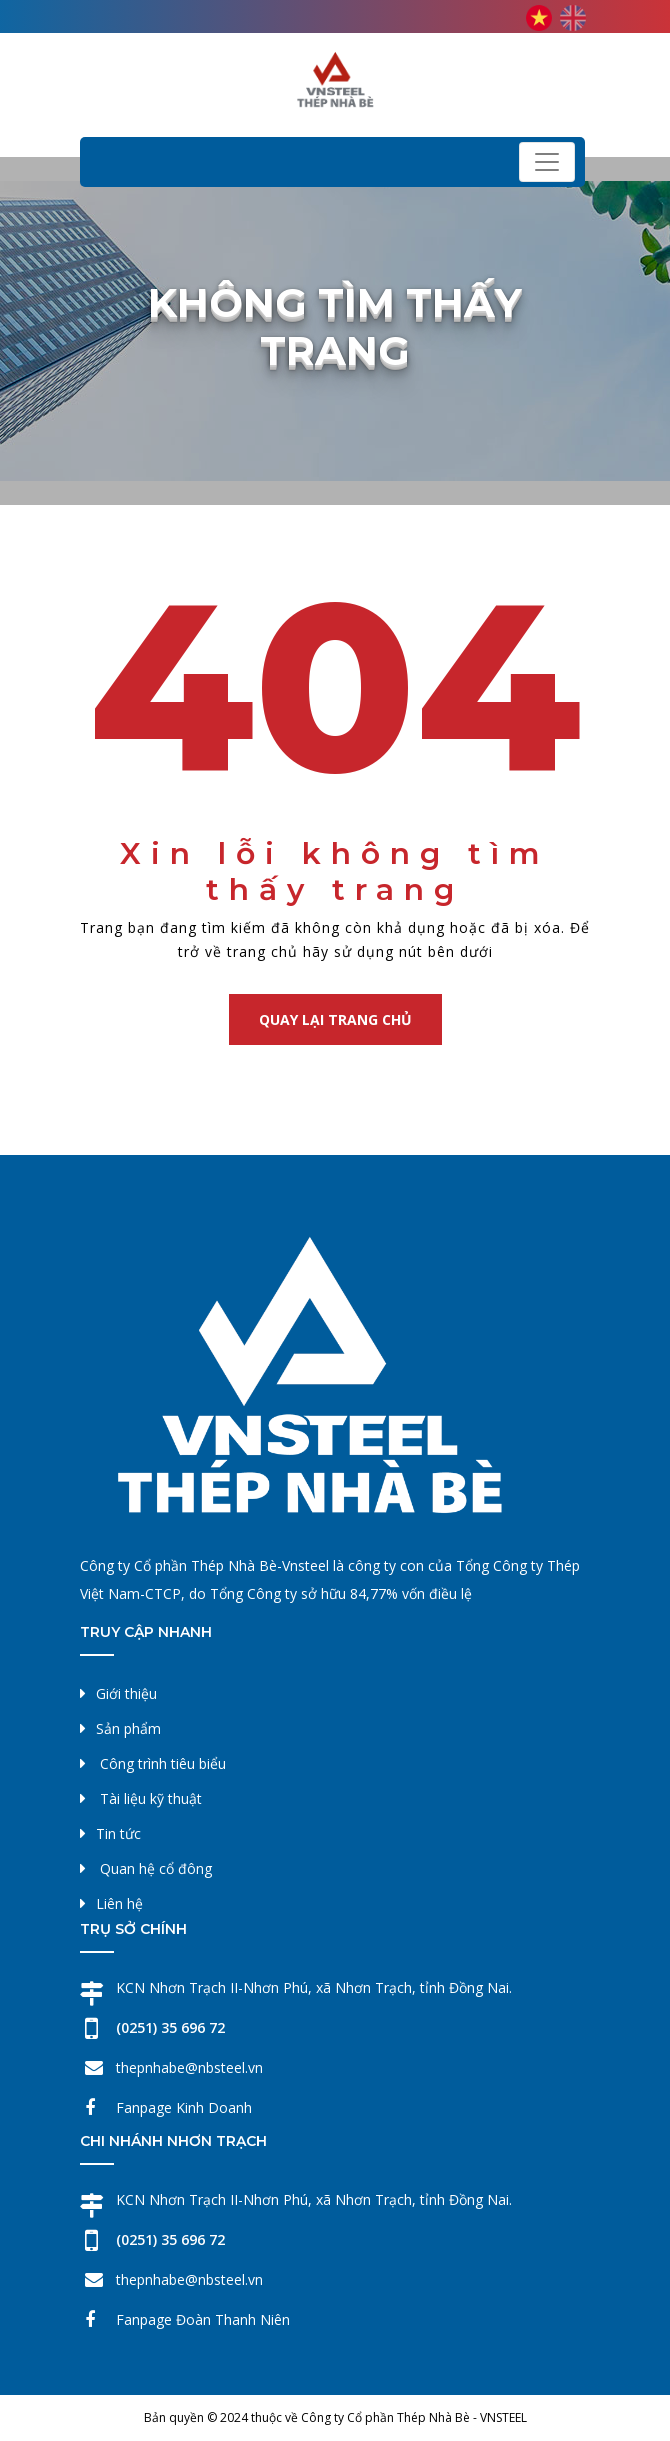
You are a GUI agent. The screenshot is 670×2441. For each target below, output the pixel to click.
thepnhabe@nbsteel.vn (189, 2067)
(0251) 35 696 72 (170, 2027)
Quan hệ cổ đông (156, 1868)
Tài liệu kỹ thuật (151, 1798)
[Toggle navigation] (547, 162)
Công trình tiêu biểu (163, 1763)
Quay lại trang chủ (335, 1019)
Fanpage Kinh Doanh (184, 2107)
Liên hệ (119, 1903)
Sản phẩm (128, 1728)
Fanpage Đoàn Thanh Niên (203, 2319)
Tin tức (118, 1833)
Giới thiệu (126, 1693)
